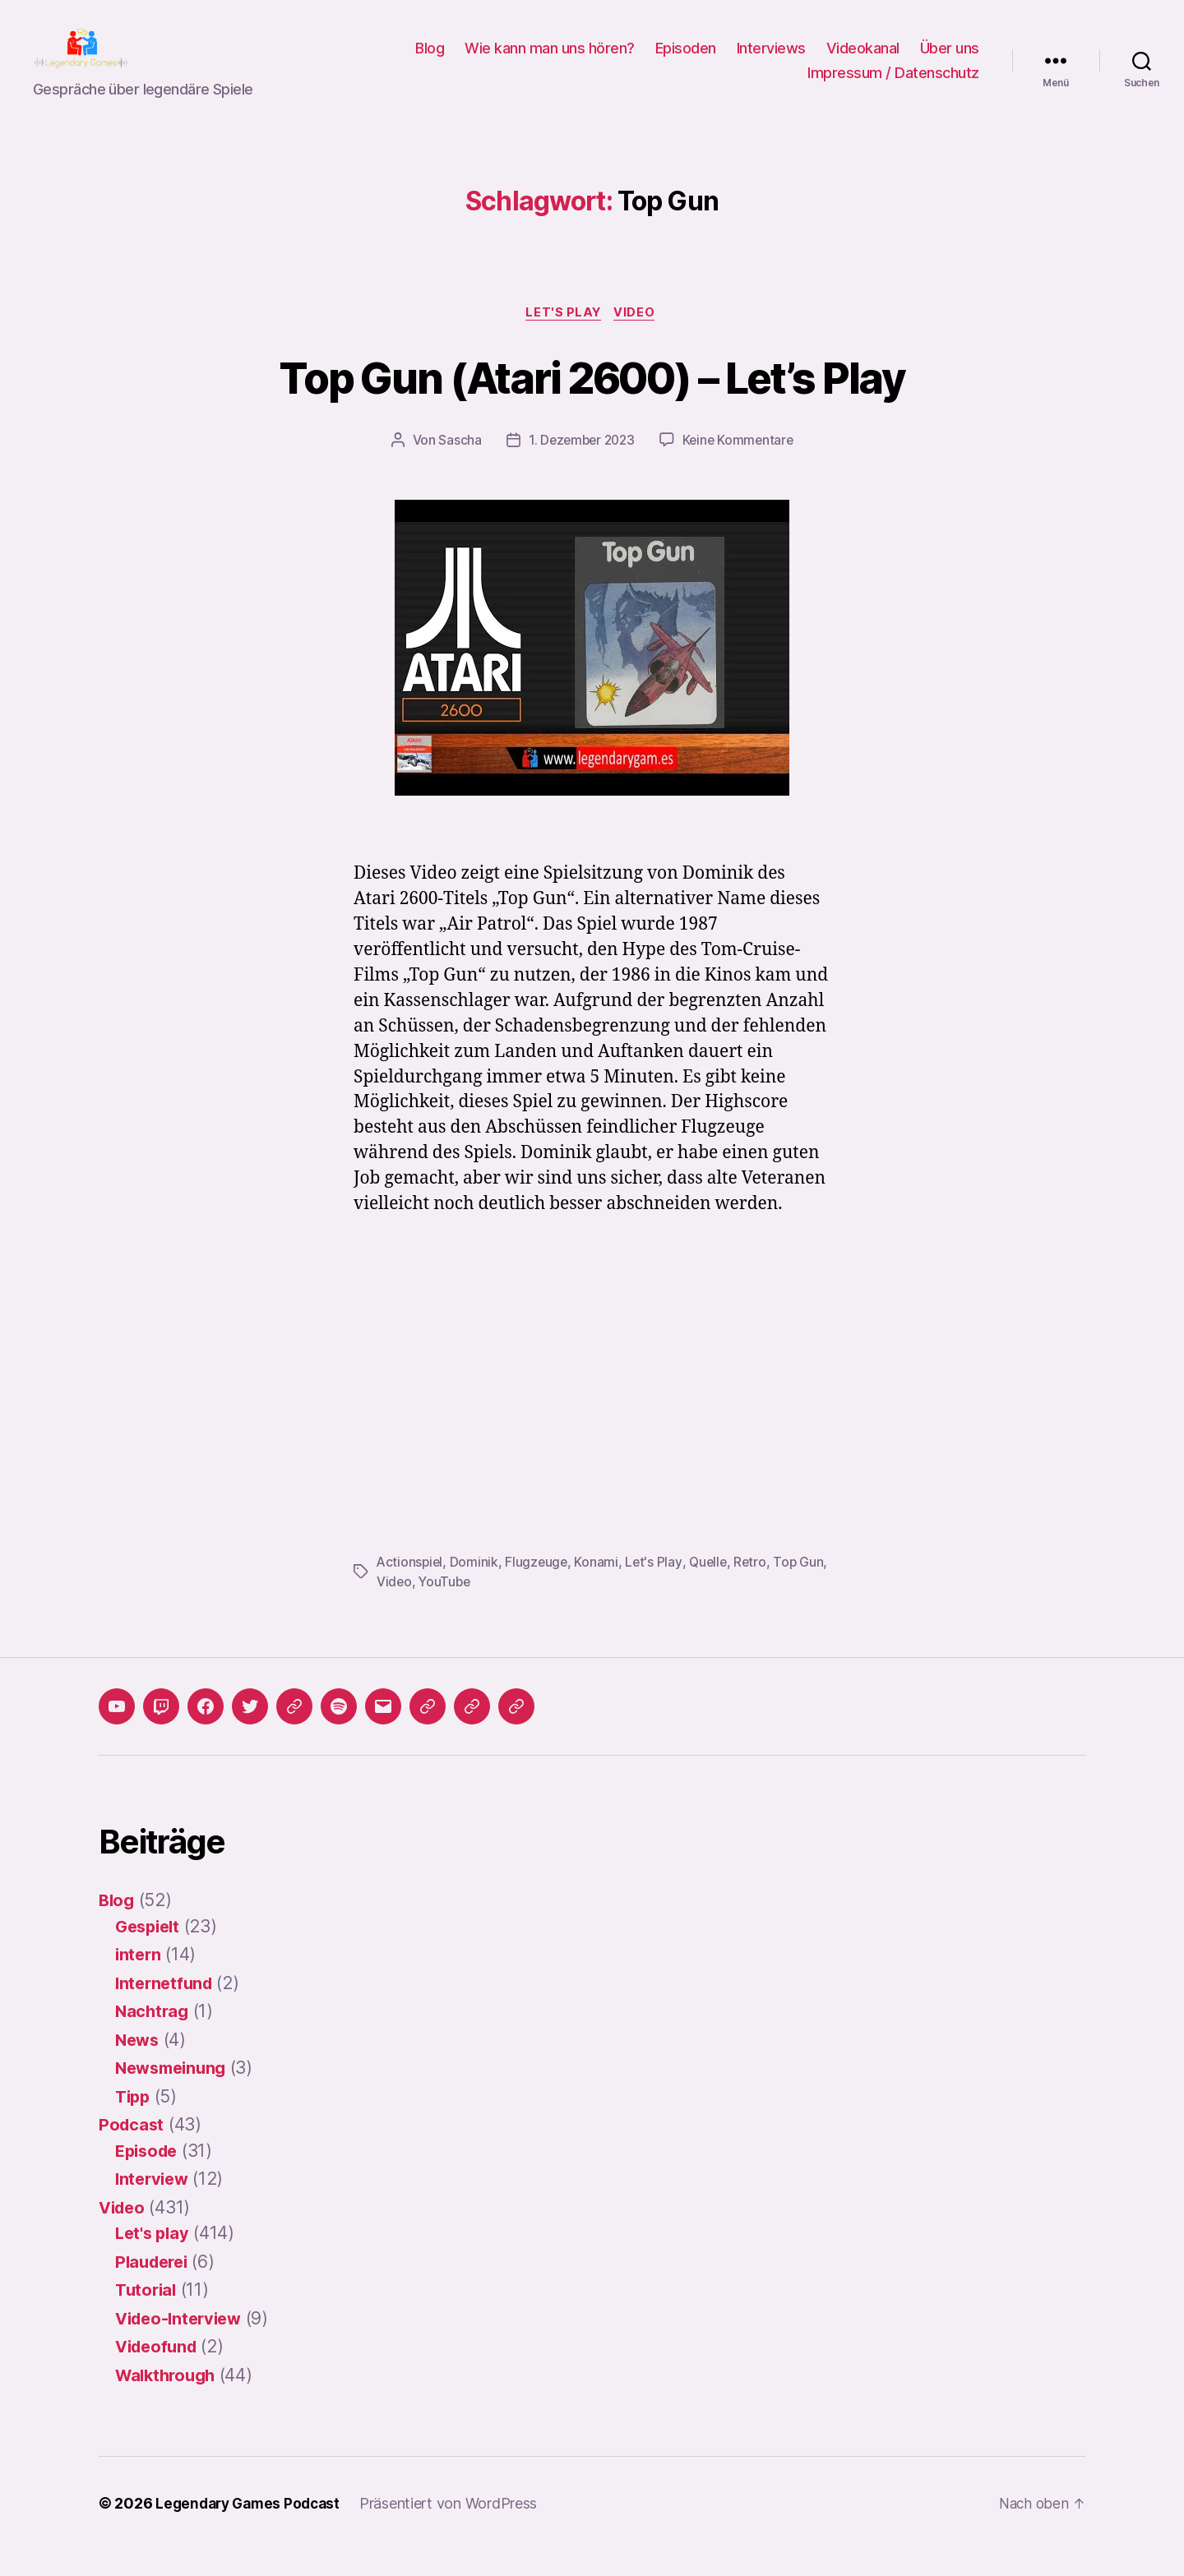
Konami (600, 1588)
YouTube (477, 1608)
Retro (757, 1588)
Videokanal (863, 60)
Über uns (949, 60)
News (138, 2066)
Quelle (713, 1588)
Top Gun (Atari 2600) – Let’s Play (592, 401)
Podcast (132, 2150)
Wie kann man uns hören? (550, 60)
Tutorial (147, 2316)
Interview (154, 2205)
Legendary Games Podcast (252, 2529)
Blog (429, 60)
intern (139, 1980)
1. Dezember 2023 (580, 467)
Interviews (771, 60)
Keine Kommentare (740, 467)
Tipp (134, 2122)
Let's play (563, 338)
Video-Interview (182, 2344)
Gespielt (150, 1952)
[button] (427, 1733)
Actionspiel (411, 1588)
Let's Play (657, 1588)
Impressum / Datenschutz (893, 85)
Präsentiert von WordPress (457, 2529)
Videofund (159, 2372)
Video (638, 338)
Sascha (455, 467)
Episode (149, 2177)
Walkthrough (168, 2401)
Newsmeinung (174, 2094)
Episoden (685, 60)
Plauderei (154, 2288)
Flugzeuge (539, 1588)
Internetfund (166, 2009)
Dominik (476, 1588)
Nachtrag (153, 2037)
